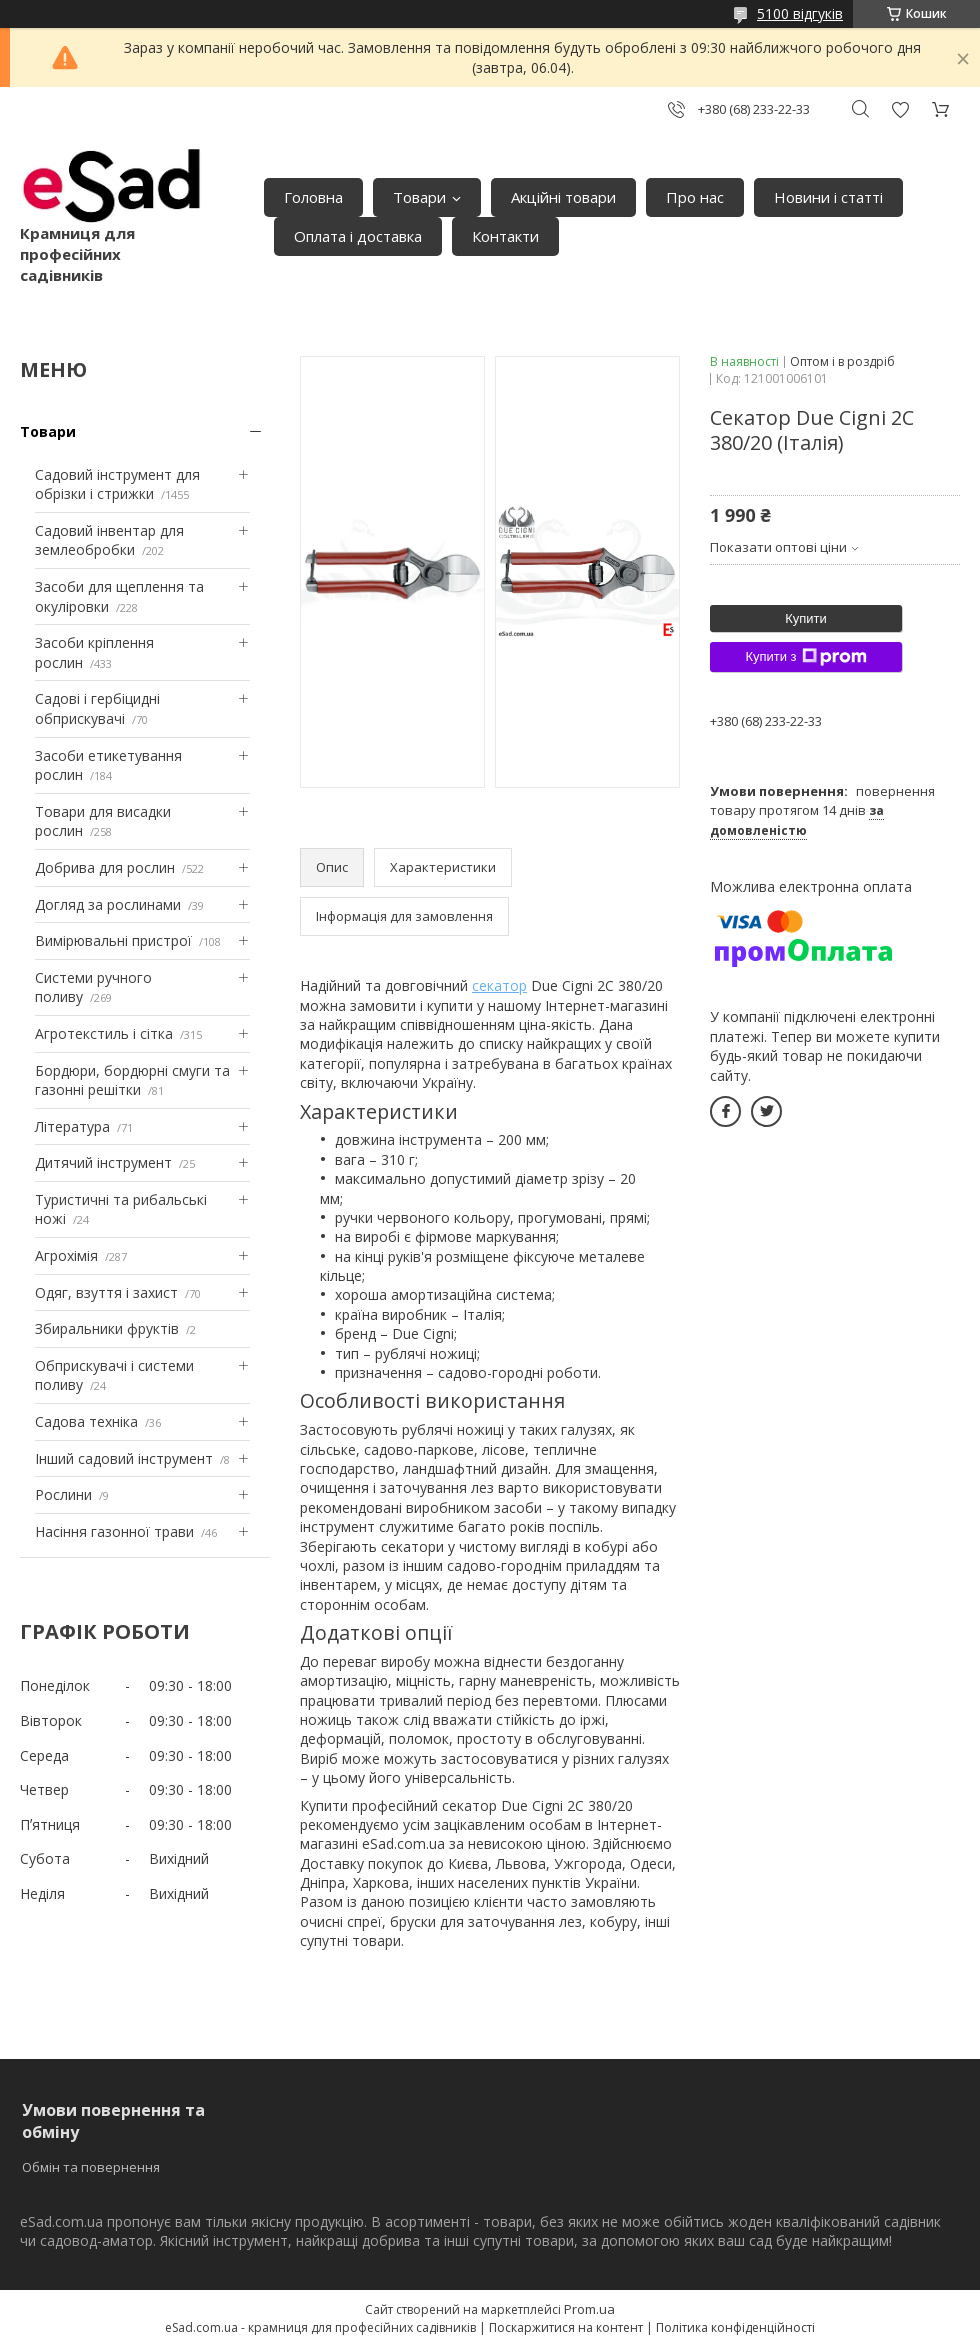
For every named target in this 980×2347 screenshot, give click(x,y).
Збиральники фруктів (107, 1328)
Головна (313, 197)
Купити (806, 618)
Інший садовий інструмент (124, 1458)
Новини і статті (828, 197)
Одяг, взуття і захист (106, 1292)
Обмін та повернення (91, 2167)
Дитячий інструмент (103, 1162)
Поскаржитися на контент (566, 2327)
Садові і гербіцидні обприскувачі (97, 708)
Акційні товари (563, 197)
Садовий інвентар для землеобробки (109, 540)
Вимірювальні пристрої (113, 940)
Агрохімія (66, 1255)
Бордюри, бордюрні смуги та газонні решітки (132, 1080)
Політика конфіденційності (735, 2327)
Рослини (63, 1494)
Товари (419, 197)
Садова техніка (86, 1421)
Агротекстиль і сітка (104, 1033)
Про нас (695, 197)
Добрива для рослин (105, 867)
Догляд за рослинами (108, 904)
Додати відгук (900, 109)
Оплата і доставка (358, 236)
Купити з (805, 657)
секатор (499, 985)
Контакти (505, 236)
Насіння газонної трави (114, 1531)
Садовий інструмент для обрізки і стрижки (117, 484)
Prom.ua (589, 2309)
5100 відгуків (800, 13)
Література (72, 1126)
